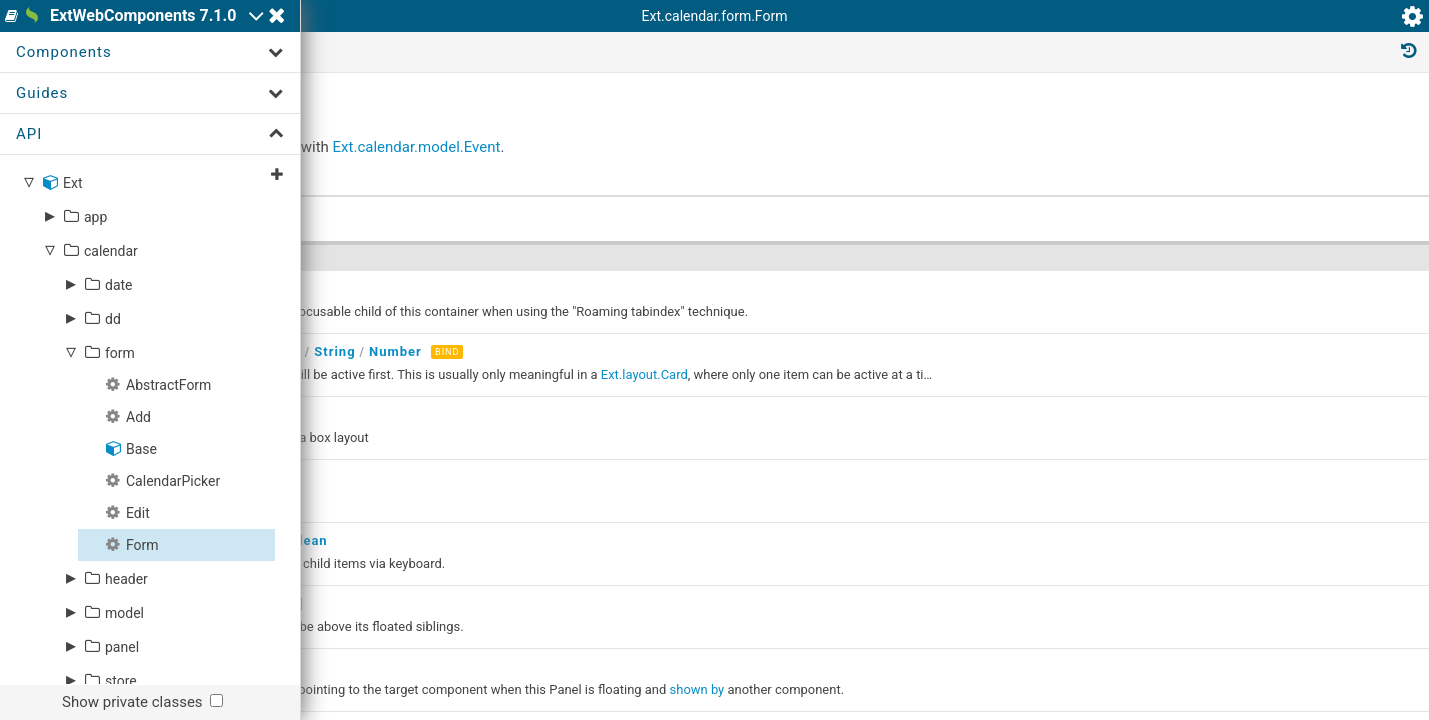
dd (113, 427)
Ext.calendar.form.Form (474, 127)
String (634, 477)
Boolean (600, 642)
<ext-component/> (481, 477)
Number (518, 422)
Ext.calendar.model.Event (736, 283)
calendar (111, 359)
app (95, 325)
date (119, 393)
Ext (72, 291)
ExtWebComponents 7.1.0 (212, 27)
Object (579, 477)
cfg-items (475, 500)
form (120, 461)
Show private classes (132, 702)
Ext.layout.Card (944, 500)
